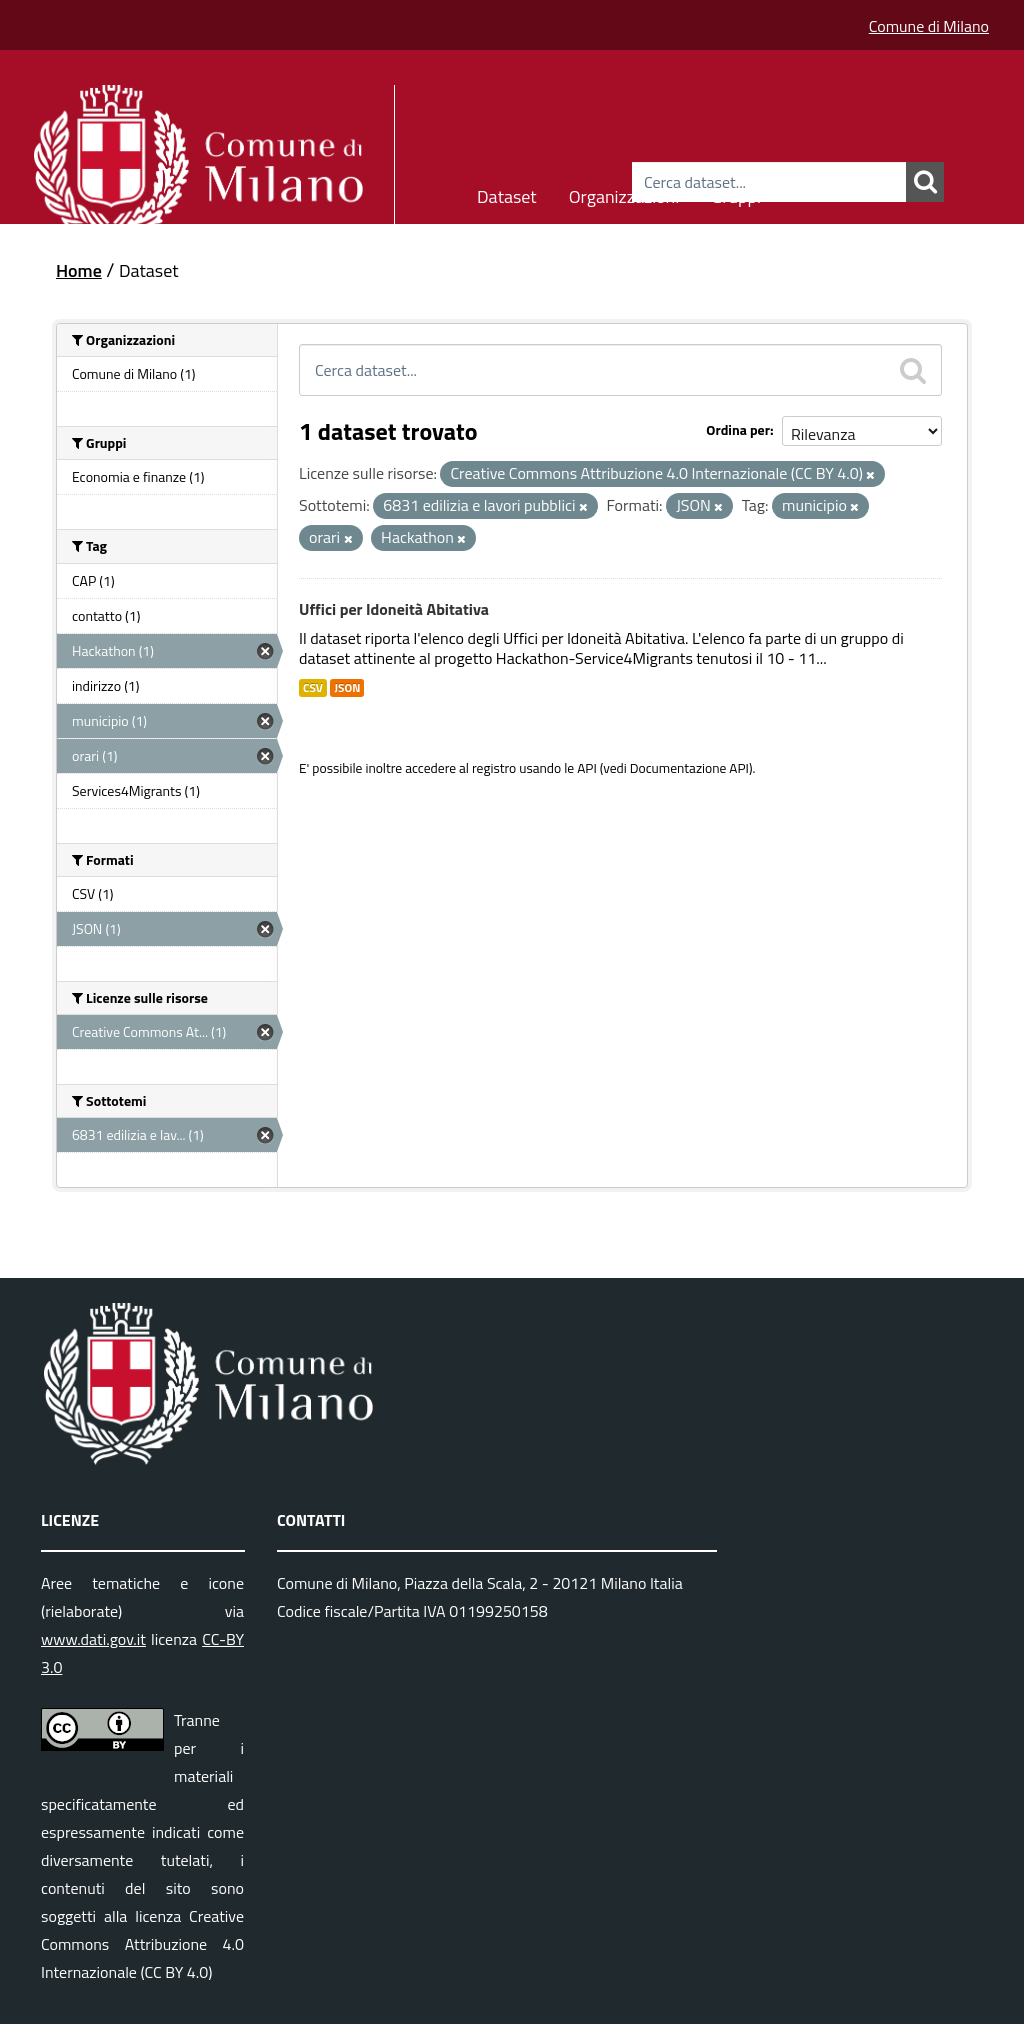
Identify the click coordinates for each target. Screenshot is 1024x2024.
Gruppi (736, 193)
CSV (313, 688)
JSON (347, 688)
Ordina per (738, 429)
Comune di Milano (929, 26)
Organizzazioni (624, 193)
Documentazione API (689, 768)
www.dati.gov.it (93, 1639)
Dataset (507, 193)
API (587, 768)
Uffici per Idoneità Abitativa (394, 609)
